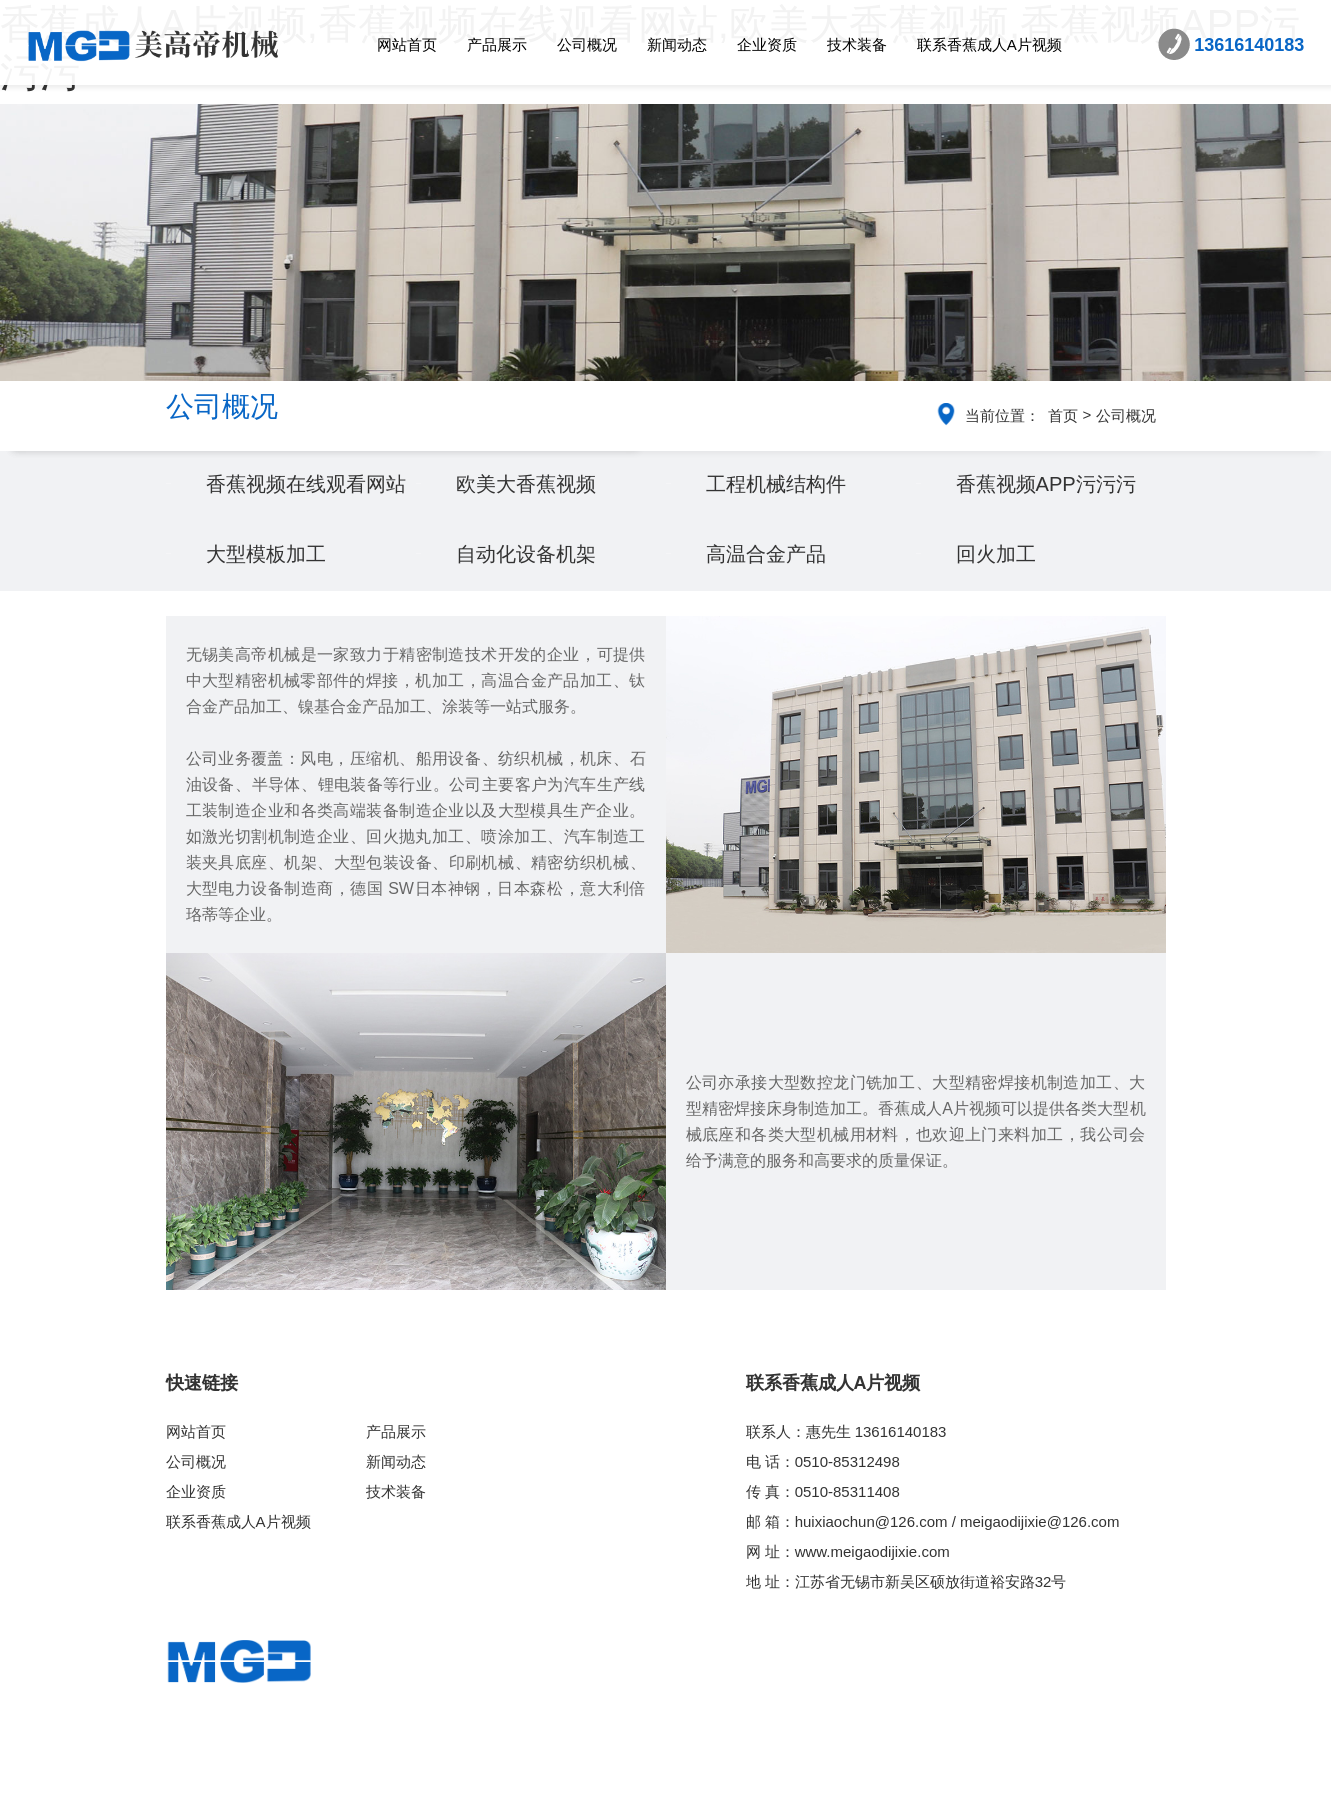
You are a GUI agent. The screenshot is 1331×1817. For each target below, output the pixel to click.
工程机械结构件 (783, 518)
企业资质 (767, 44)
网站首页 (407, 44)
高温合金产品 (772, 623)
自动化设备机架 (533, 623)
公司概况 (587, 44)
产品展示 (497, 44)
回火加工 (1000, 623)
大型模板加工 (272, 623)
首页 (1063, 415)
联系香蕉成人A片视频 (989, 44)
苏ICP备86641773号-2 (816, 1794)
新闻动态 (677, 44)
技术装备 (857, 44)
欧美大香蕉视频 (533, 518)
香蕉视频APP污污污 (1055, 518)
